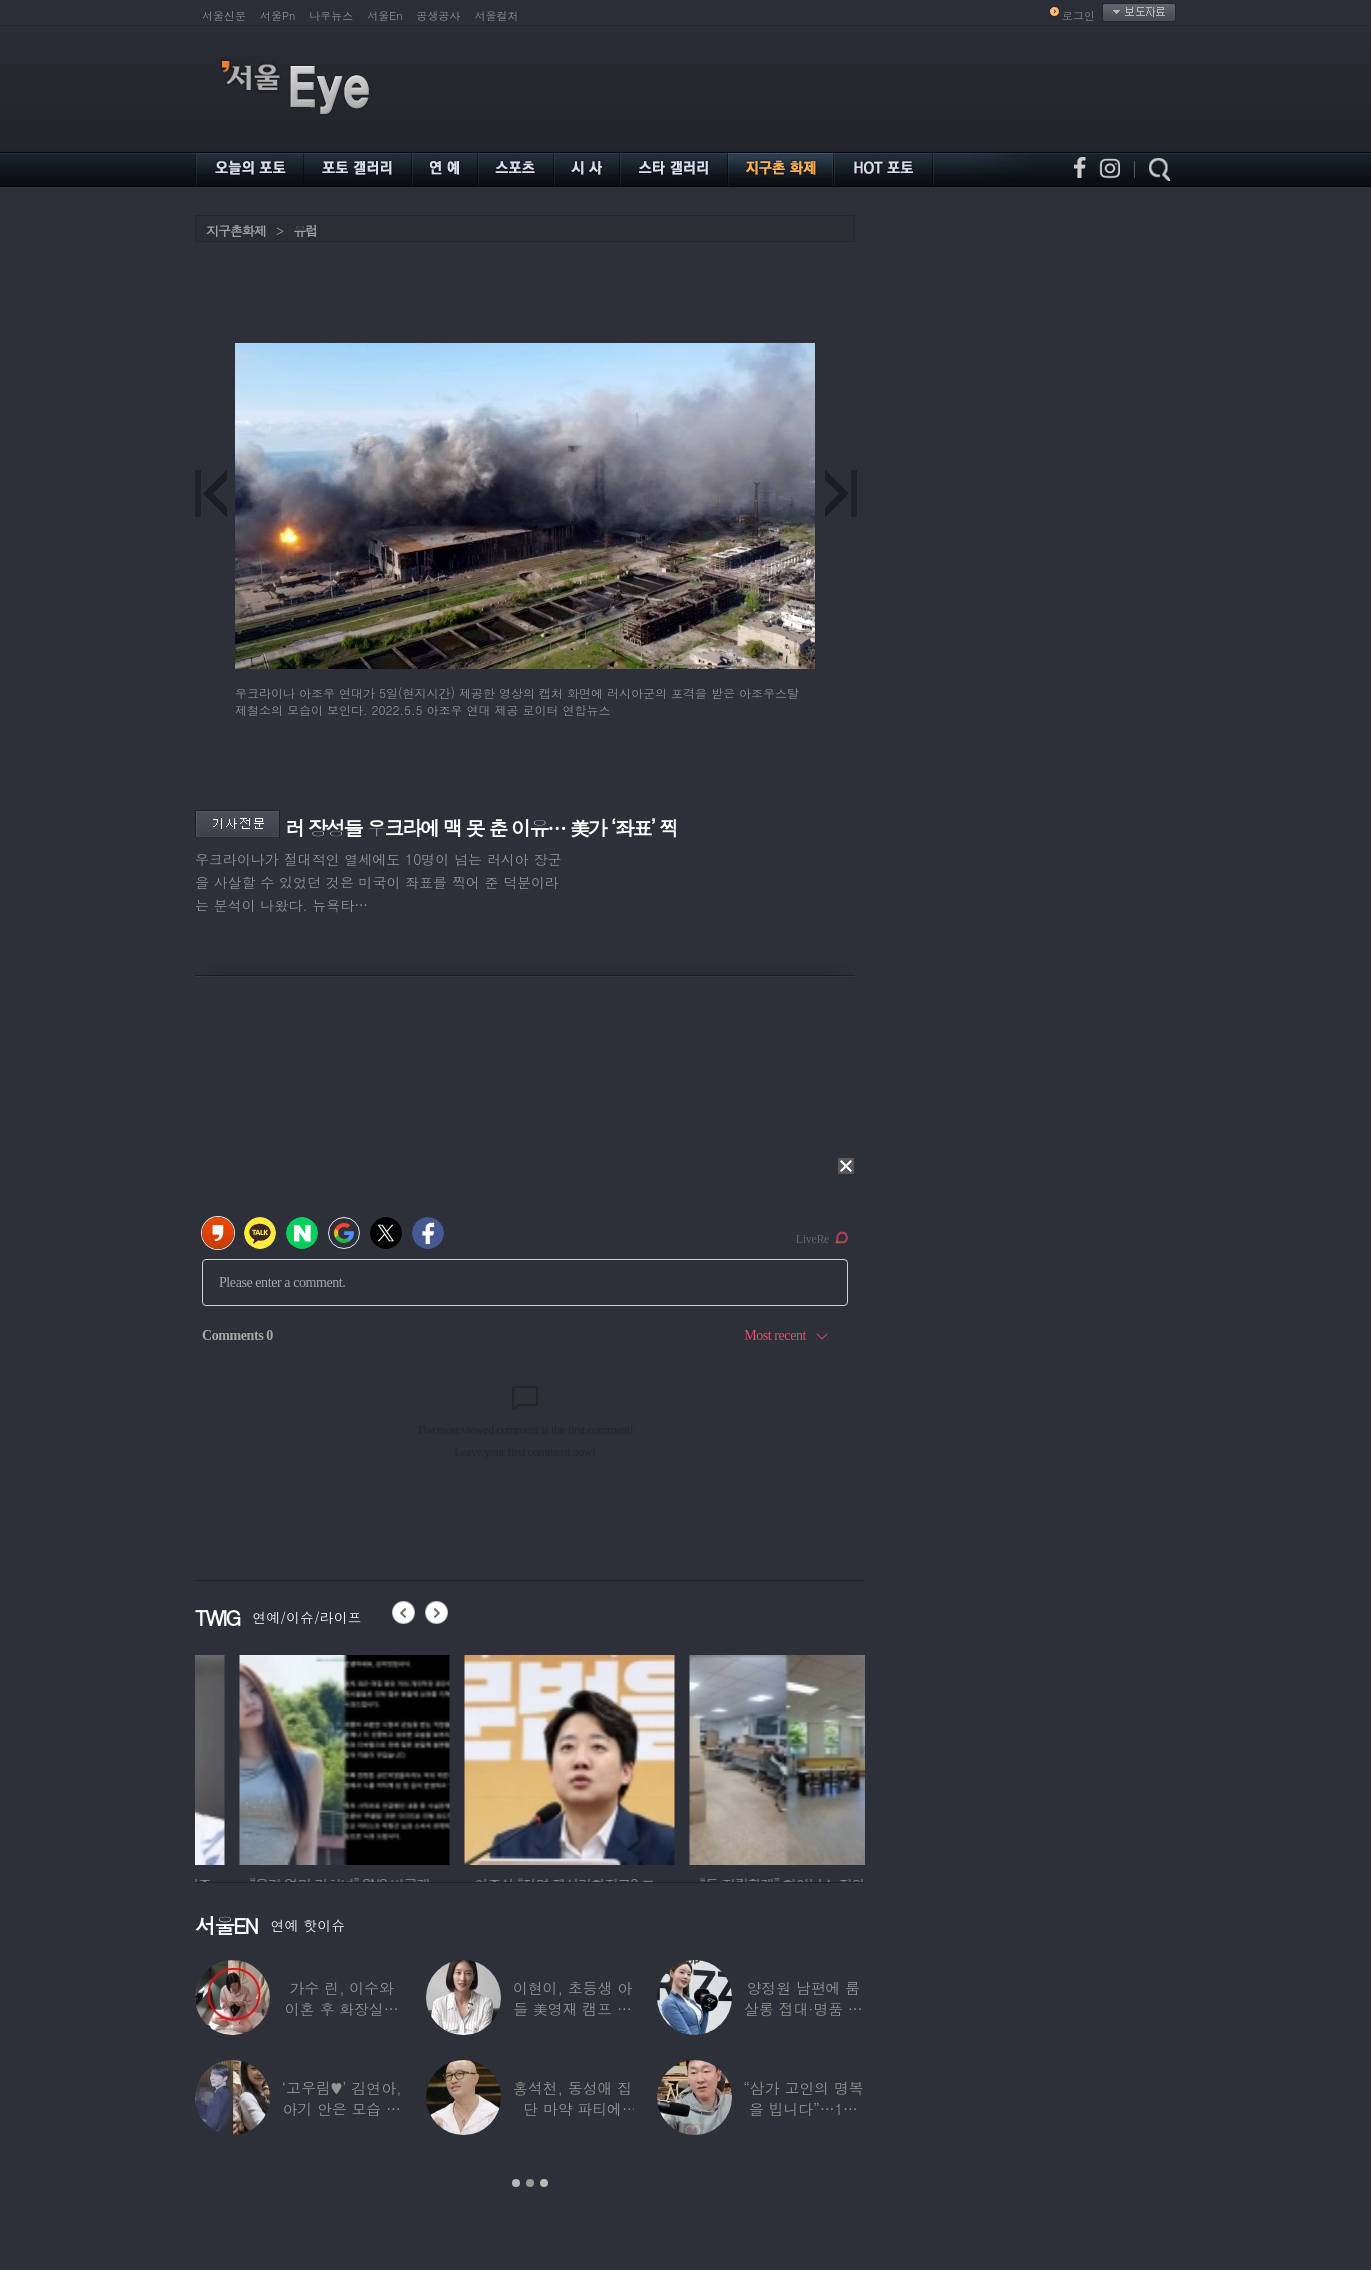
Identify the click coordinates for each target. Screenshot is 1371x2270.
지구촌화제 (236, 230)
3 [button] (544, 2183)
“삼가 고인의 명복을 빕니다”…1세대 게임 (803, 2108)
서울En (384, 15)
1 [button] (516, 2183)
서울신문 (224, 15)
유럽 (305, 230)
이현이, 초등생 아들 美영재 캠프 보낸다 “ (572, 2008)
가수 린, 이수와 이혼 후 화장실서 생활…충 (342, 2008)
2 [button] (530, 2183)
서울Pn (277, 15)
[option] (266, 1757)
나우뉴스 (331, 15)
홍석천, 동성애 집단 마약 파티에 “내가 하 (572, 2108)
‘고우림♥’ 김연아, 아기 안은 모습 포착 (342, 2108)
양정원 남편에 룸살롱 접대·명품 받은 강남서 (803, 2008)
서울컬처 (497, 15)
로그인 (1078, 15)
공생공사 (439, 15)
